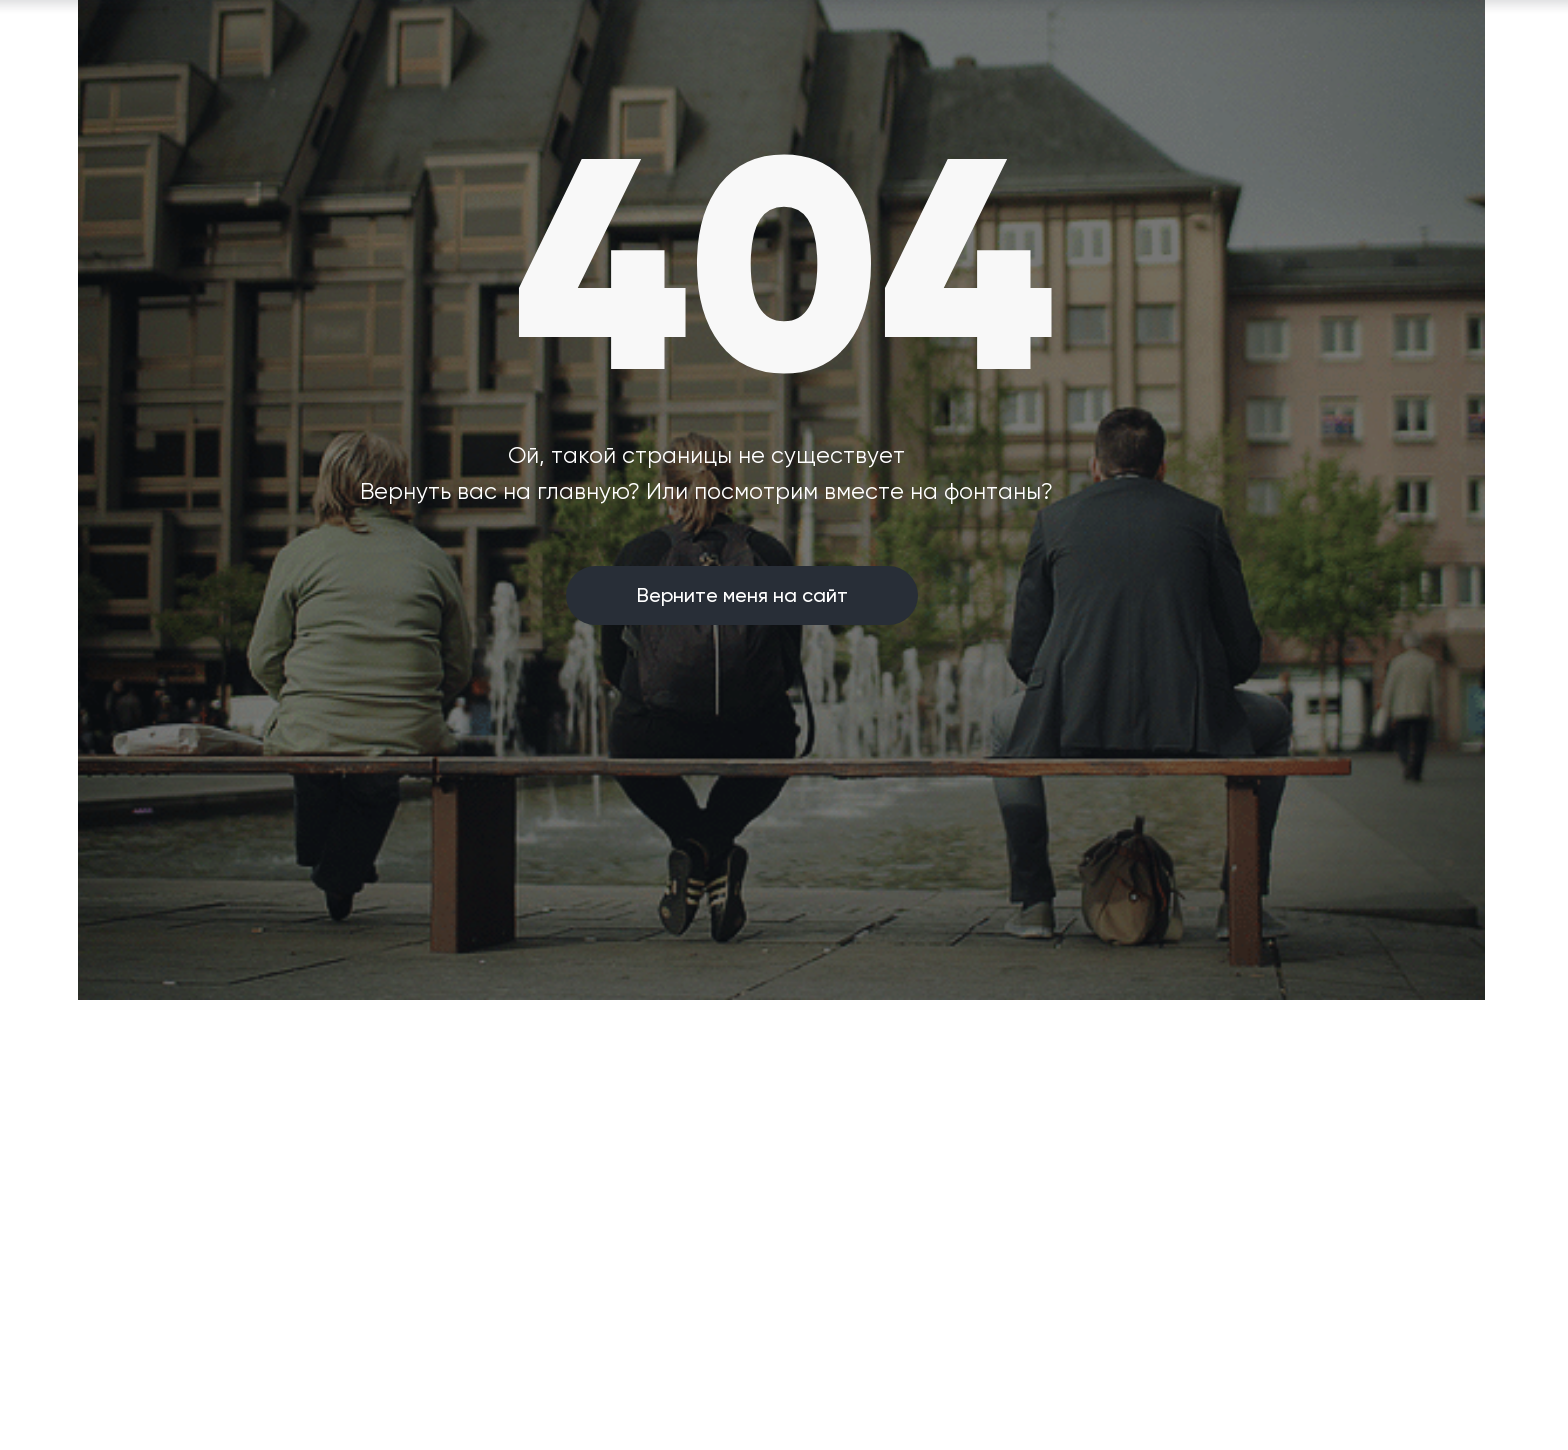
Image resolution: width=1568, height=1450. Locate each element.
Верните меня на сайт (742, 595)
